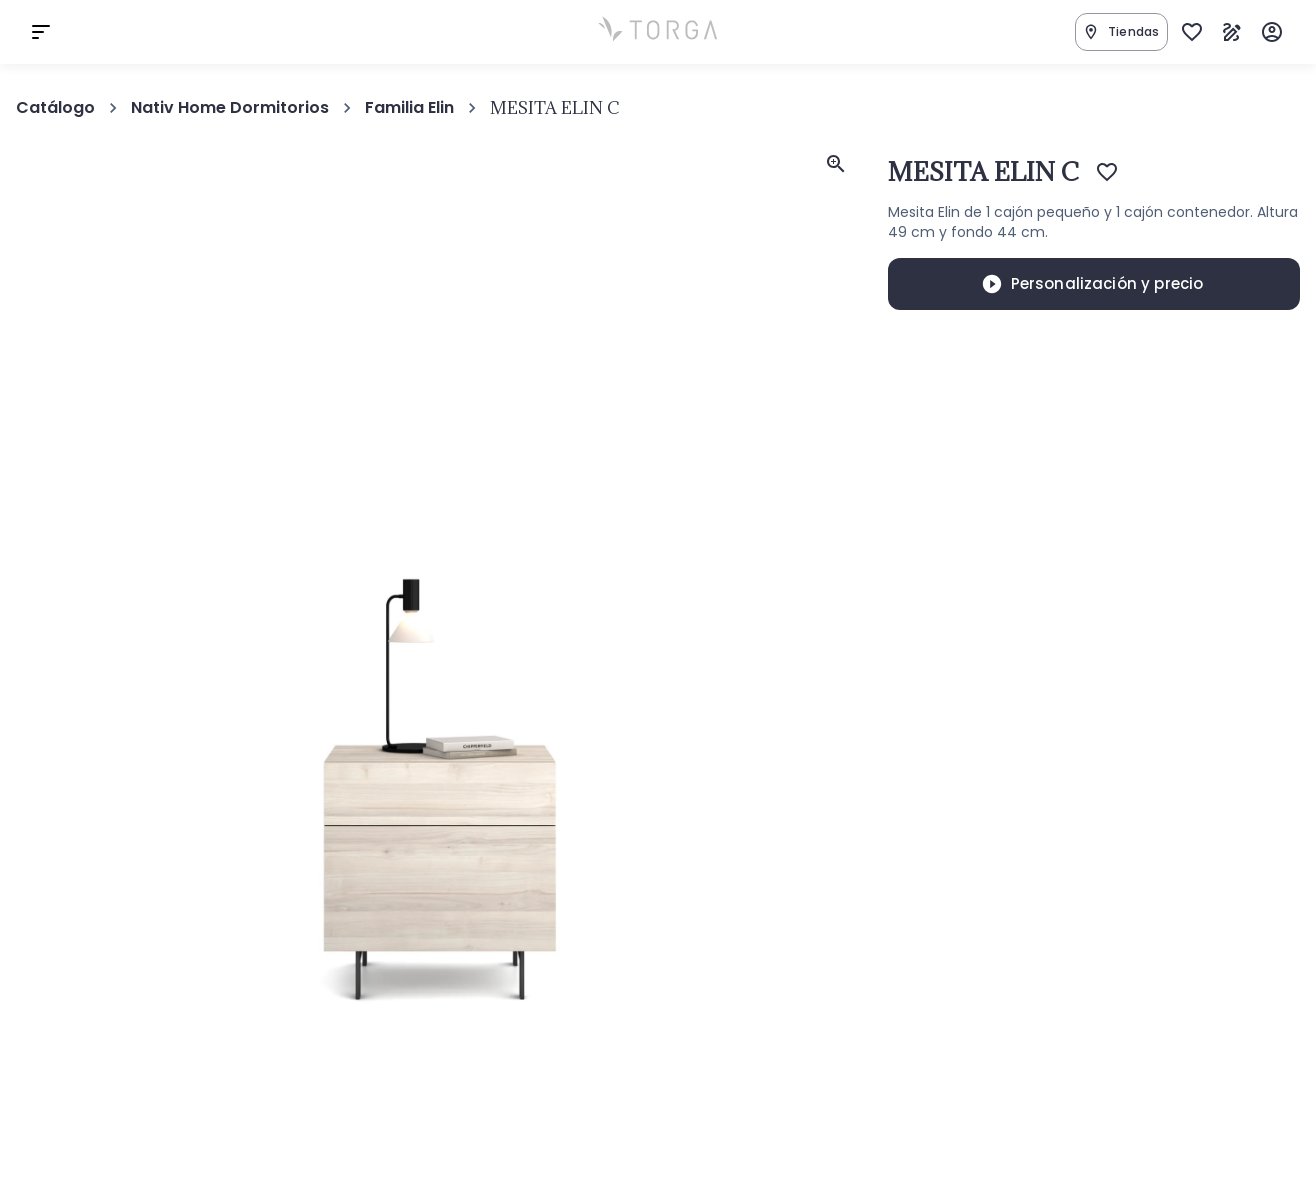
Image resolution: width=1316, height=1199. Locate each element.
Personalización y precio (1092, 284)
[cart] (41, 32)
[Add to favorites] (1107, 172)
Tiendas (1120, 32)
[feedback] (836, 164)
